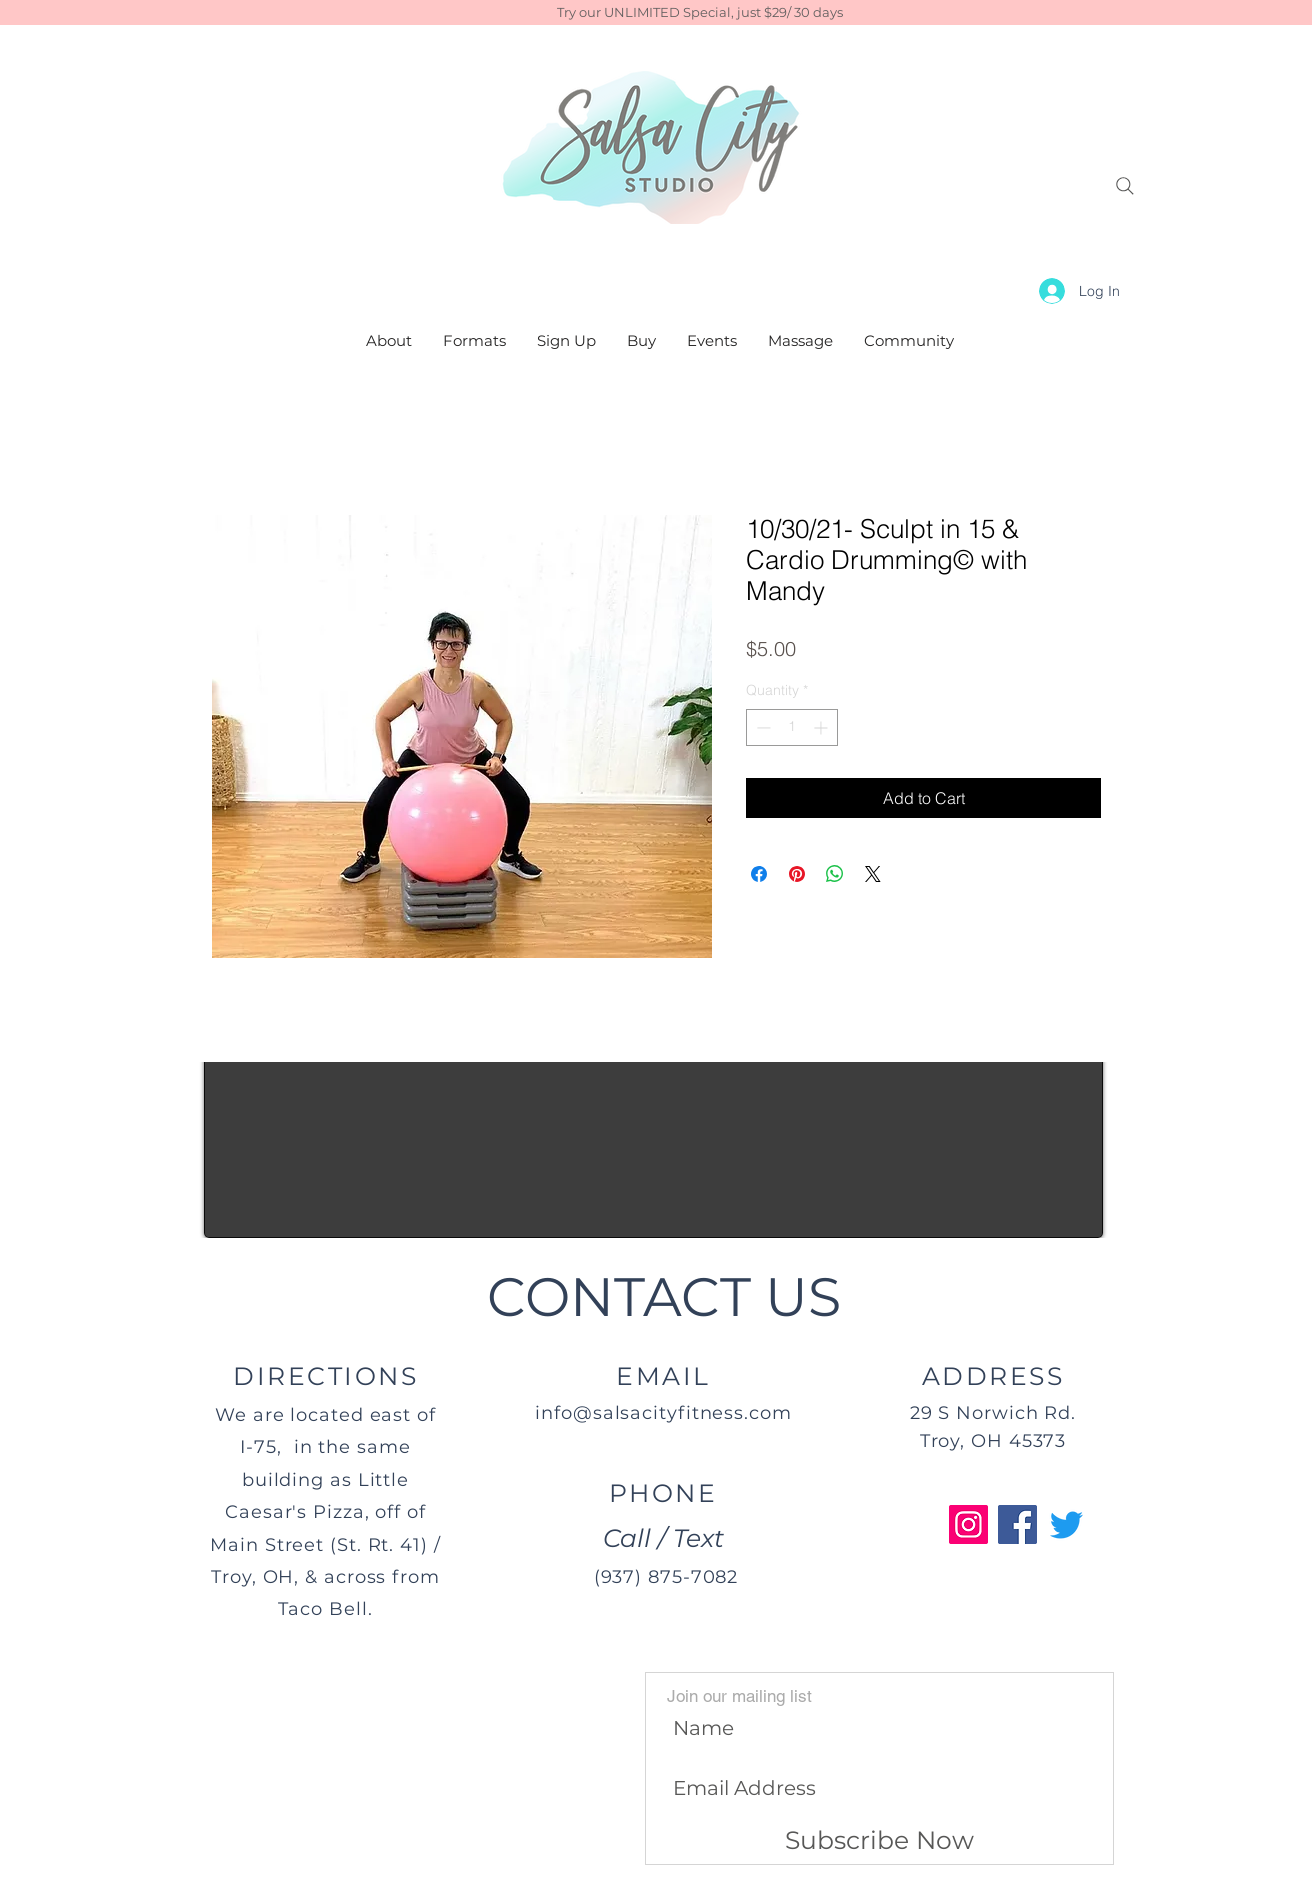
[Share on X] (873, 874)
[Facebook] (1017, 1524)
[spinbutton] (792, 727)
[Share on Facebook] (759, 874)
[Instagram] (968, 1524)
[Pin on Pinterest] (797, 874)
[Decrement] (761, 727)
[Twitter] (1066, 1524)
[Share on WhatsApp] (835, 874)
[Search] (1125, 186)
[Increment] (822, 727)
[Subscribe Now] (879, 1841)
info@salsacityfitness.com (663, 1413)
